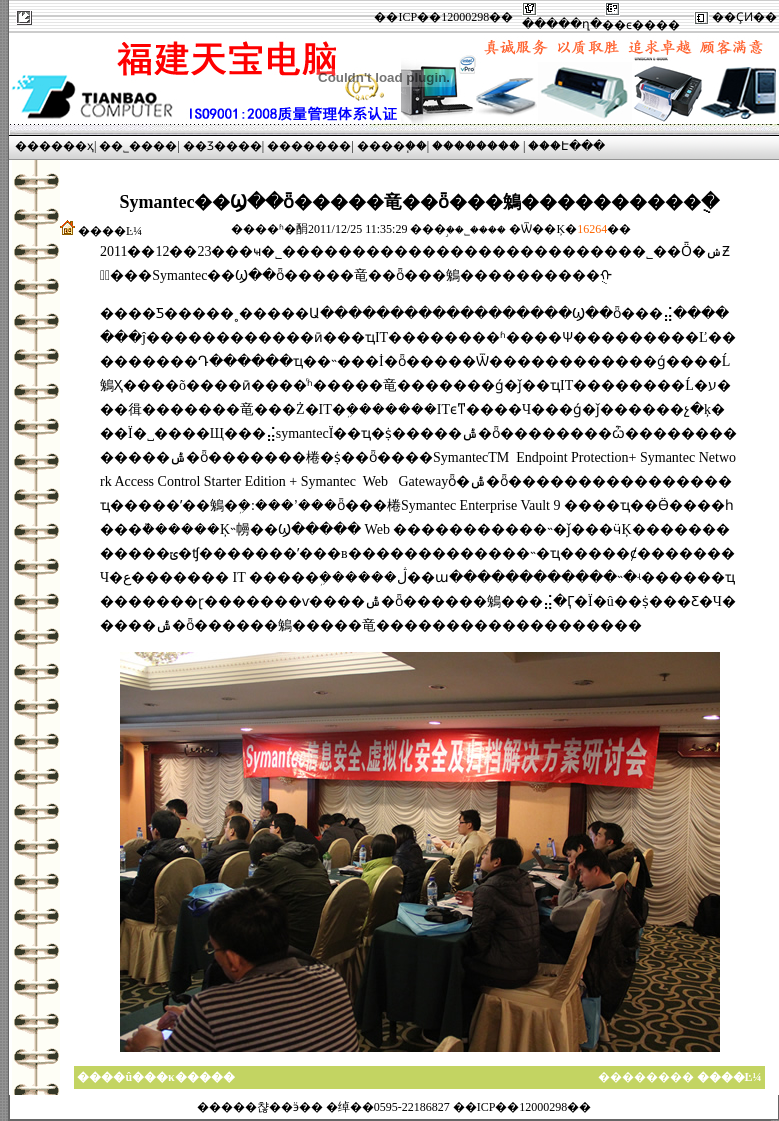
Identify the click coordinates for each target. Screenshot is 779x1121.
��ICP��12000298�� (443, 17)
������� (309, 146)
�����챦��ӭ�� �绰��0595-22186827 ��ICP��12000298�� (394, 1107)
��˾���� (138, 146)
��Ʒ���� (222, 146)
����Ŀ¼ (110, 231)
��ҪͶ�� (744, 17)
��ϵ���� (641, 25)
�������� (476, 146)
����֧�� (392, 146)
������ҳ (54, 146)
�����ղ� (562, 24)
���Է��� (566, 146)
